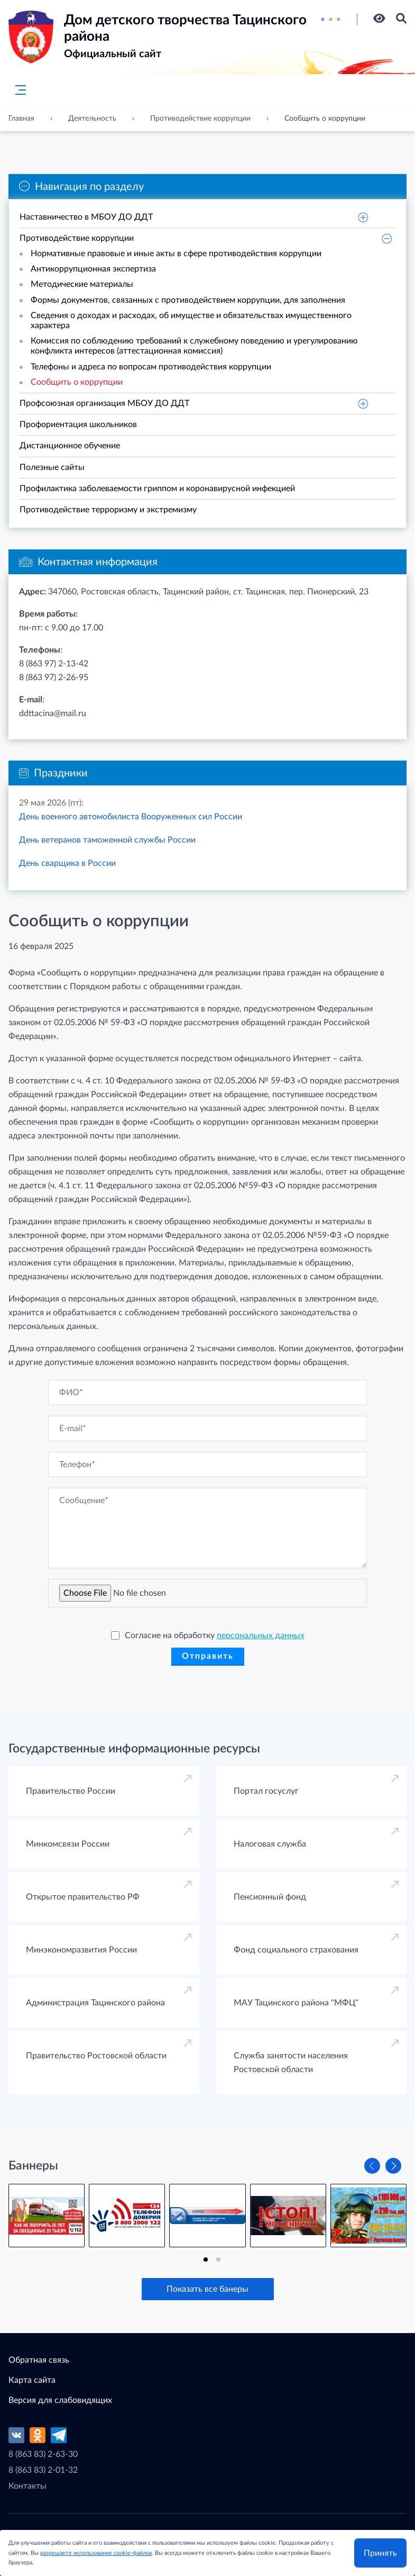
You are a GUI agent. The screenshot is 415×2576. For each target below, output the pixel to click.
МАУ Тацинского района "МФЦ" (296, 2003)
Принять (380, 2553)
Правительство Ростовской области (96, 2055)
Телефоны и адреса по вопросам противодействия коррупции (151, 367)
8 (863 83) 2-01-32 (43, 2470)
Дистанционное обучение (70, 445)
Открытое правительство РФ (83, 1897)
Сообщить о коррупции (77, 382)
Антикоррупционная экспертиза (93, 269)
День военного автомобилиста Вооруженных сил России (130, 816)
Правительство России (70, 1791)
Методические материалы (82, 284)
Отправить (208, 1656)
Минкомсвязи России (67, 1844)
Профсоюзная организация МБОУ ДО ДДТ (104, 403)
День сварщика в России (67, 863)
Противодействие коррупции (77, 238)
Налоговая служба (270, 1844)
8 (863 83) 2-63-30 (43, 2454)
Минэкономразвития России (81, 1950)
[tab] (205, 2259)
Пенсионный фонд (270, 1897)
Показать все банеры (207, 2289)
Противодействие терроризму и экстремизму (108, 509)
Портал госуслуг (266, 1791)
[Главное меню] (17, 90)
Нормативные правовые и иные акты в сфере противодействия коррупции (176, 253)
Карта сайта (32, 2380)
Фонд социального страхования (296, 1950)
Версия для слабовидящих (60, 2400)
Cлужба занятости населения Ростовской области (291, 2062)
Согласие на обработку (208, 1635)
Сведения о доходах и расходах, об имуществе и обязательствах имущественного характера (191, 320)
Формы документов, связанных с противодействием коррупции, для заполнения (188, 300)
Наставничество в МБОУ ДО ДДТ (86, 217)
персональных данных (261, 1635)
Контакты (27, 2486)
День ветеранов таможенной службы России (107, 840)
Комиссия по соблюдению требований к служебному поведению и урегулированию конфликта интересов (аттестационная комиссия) (194, 346)
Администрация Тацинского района (95, 2003)
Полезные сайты (52, 467)
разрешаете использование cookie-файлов (96, 2552)
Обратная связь (38, 2360)
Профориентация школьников (78, 424)
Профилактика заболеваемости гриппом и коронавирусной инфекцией (157, 488)
